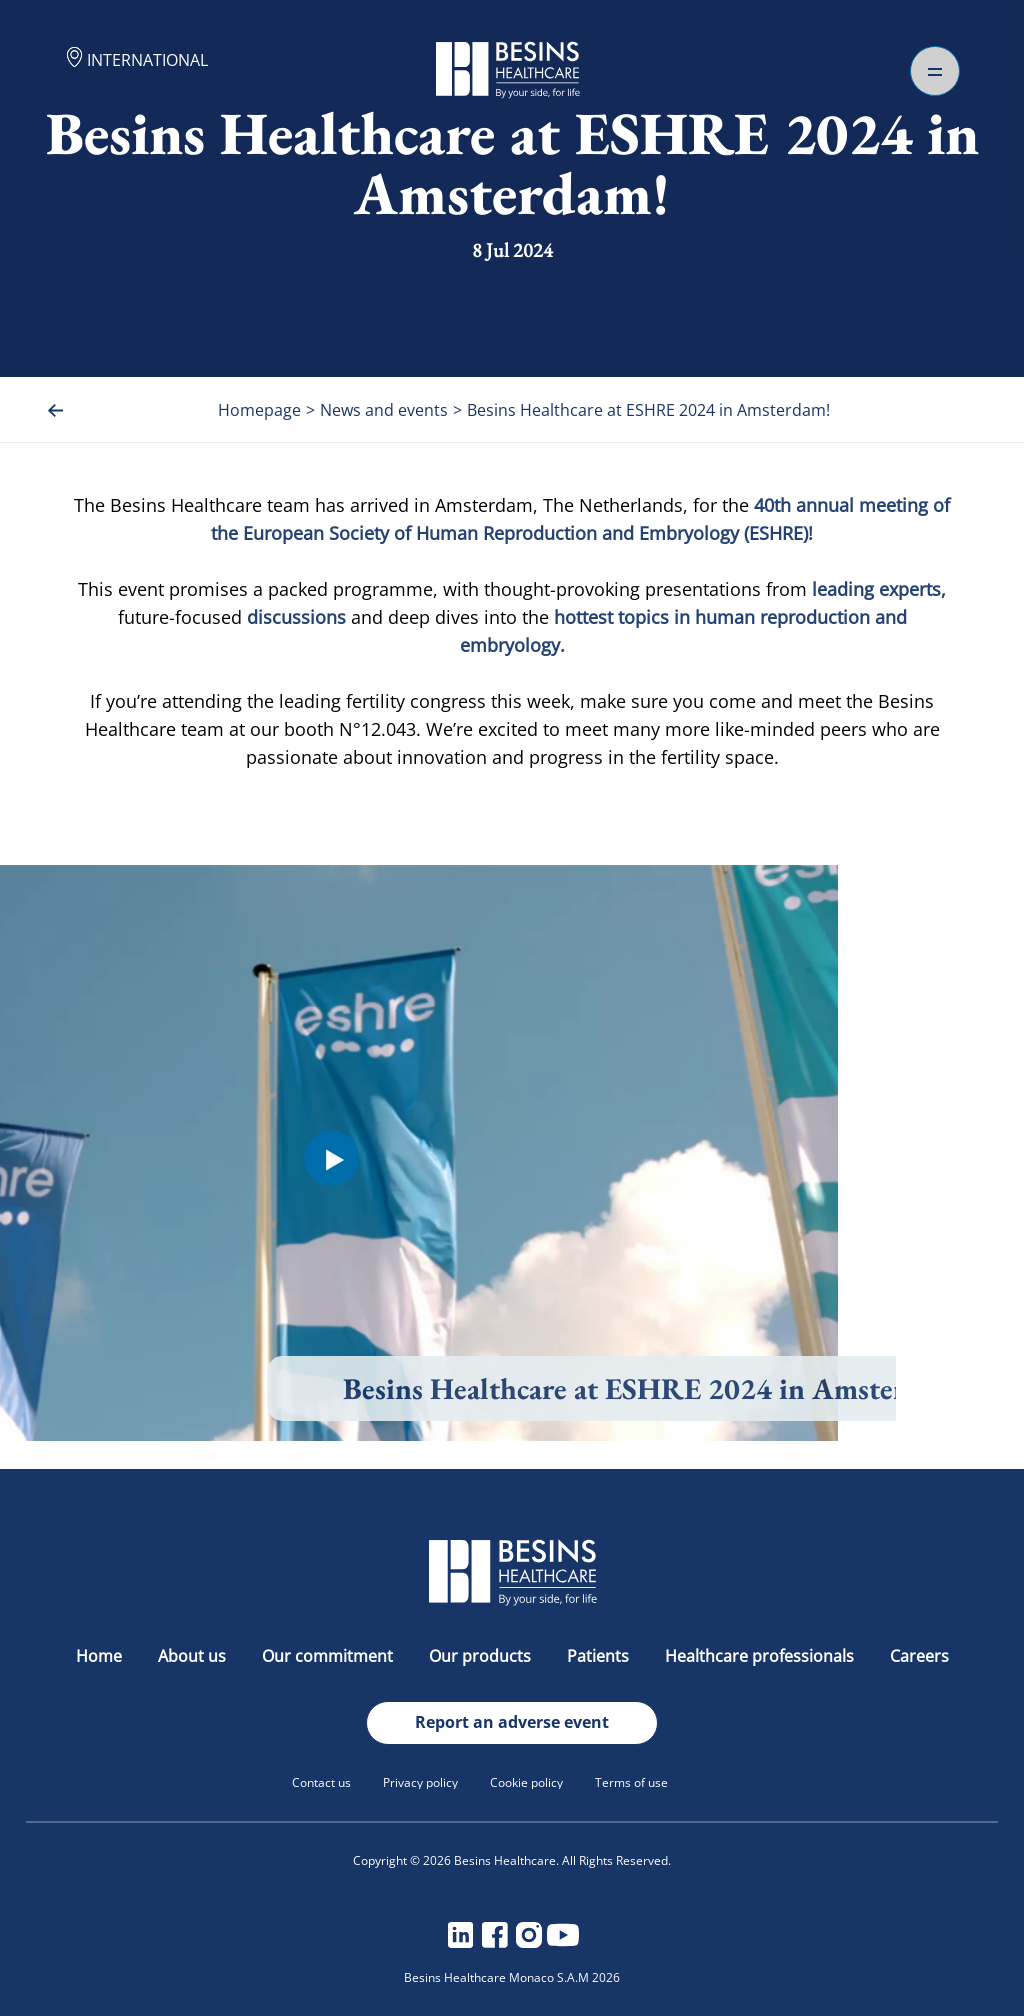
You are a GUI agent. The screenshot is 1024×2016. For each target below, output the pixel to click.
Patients (600, 1656)
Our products (482, 1656)
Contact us (321, 1782)
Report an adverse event (512, 1722)
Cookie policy (526, 1782)
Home (101, 1656)
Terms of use (631, 1782)
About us (194, 1656)
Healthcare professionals (761, 1656)
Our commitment (329, 1656)
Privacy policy (420, 1782)
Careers (919, 1656)
